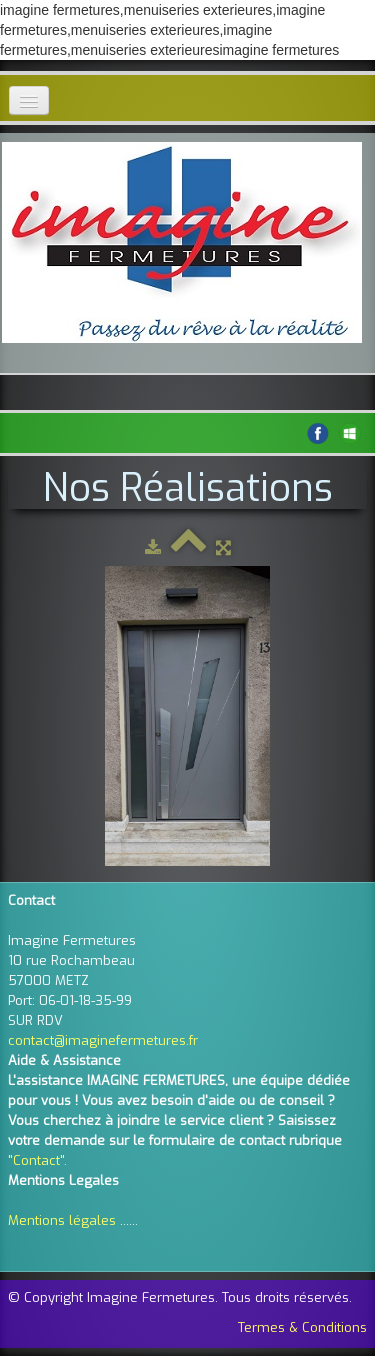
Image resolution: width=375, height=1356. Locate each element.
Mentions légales (62, 1220)
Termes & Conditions (302, 1327)
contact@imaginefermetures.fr (103, 1040)
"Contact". (37, 1160)
